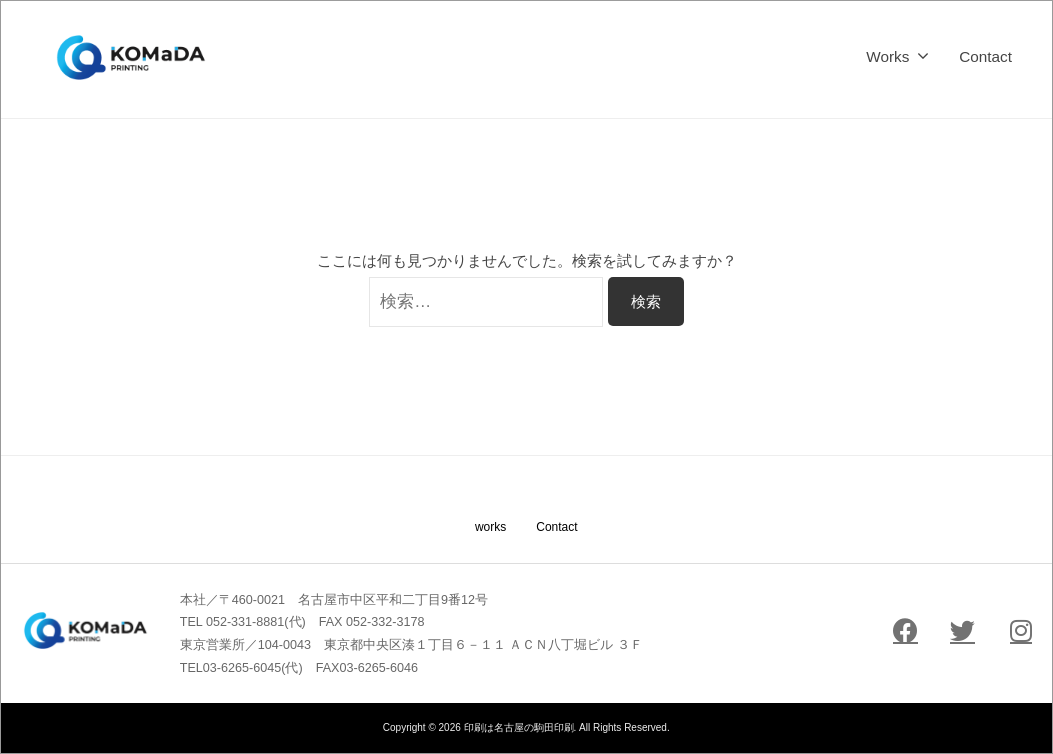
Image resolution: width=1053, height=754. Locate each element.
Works (887, 56)
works (490, 527)
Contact (985, 56)
